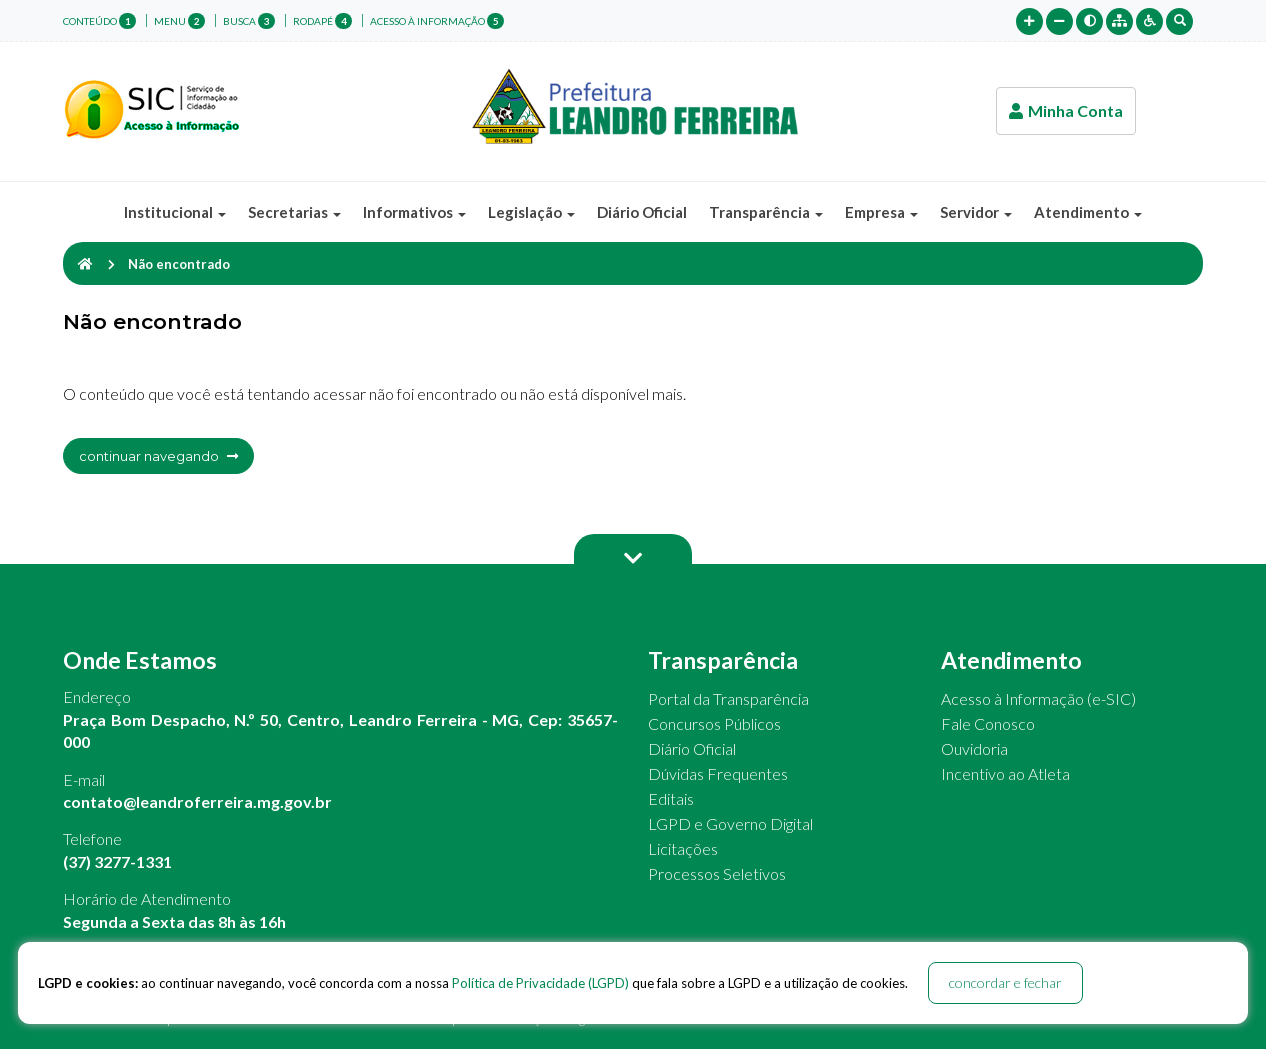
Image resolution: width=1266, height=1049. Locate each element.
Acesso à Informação (437, 21)
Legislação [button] (531, 212)
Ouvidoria (974, 748)
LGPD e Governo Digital (730, 823)
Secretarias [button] (294, 212)
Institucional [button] (175, 212)
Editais (671, 798)
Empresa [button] (881, 212)
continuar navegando (158, 456)
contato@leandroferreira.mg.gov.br (197, 801)
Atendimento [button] (1088, 212)
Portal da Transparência (728, 698)
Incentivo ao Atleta (1005, 773)
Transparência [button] (766, 212)
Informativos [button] (414, 212)
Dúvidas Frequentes (718, 773)
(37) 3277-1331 (117, 861)
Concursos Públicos (714, 723)
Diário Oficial (642, 212)
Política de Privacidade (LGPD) (540, 983)
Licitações (683, 848)
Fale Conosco (988, 723)
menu (179, 21)
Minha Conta (1066, 110)
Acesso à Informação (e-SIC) (1038, 698)
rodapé (322, 21)
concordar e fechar (1005, 982)
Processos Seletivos (717, 873)
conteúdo (99, 21)
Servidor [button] (976, 212)
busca (249, 21)
